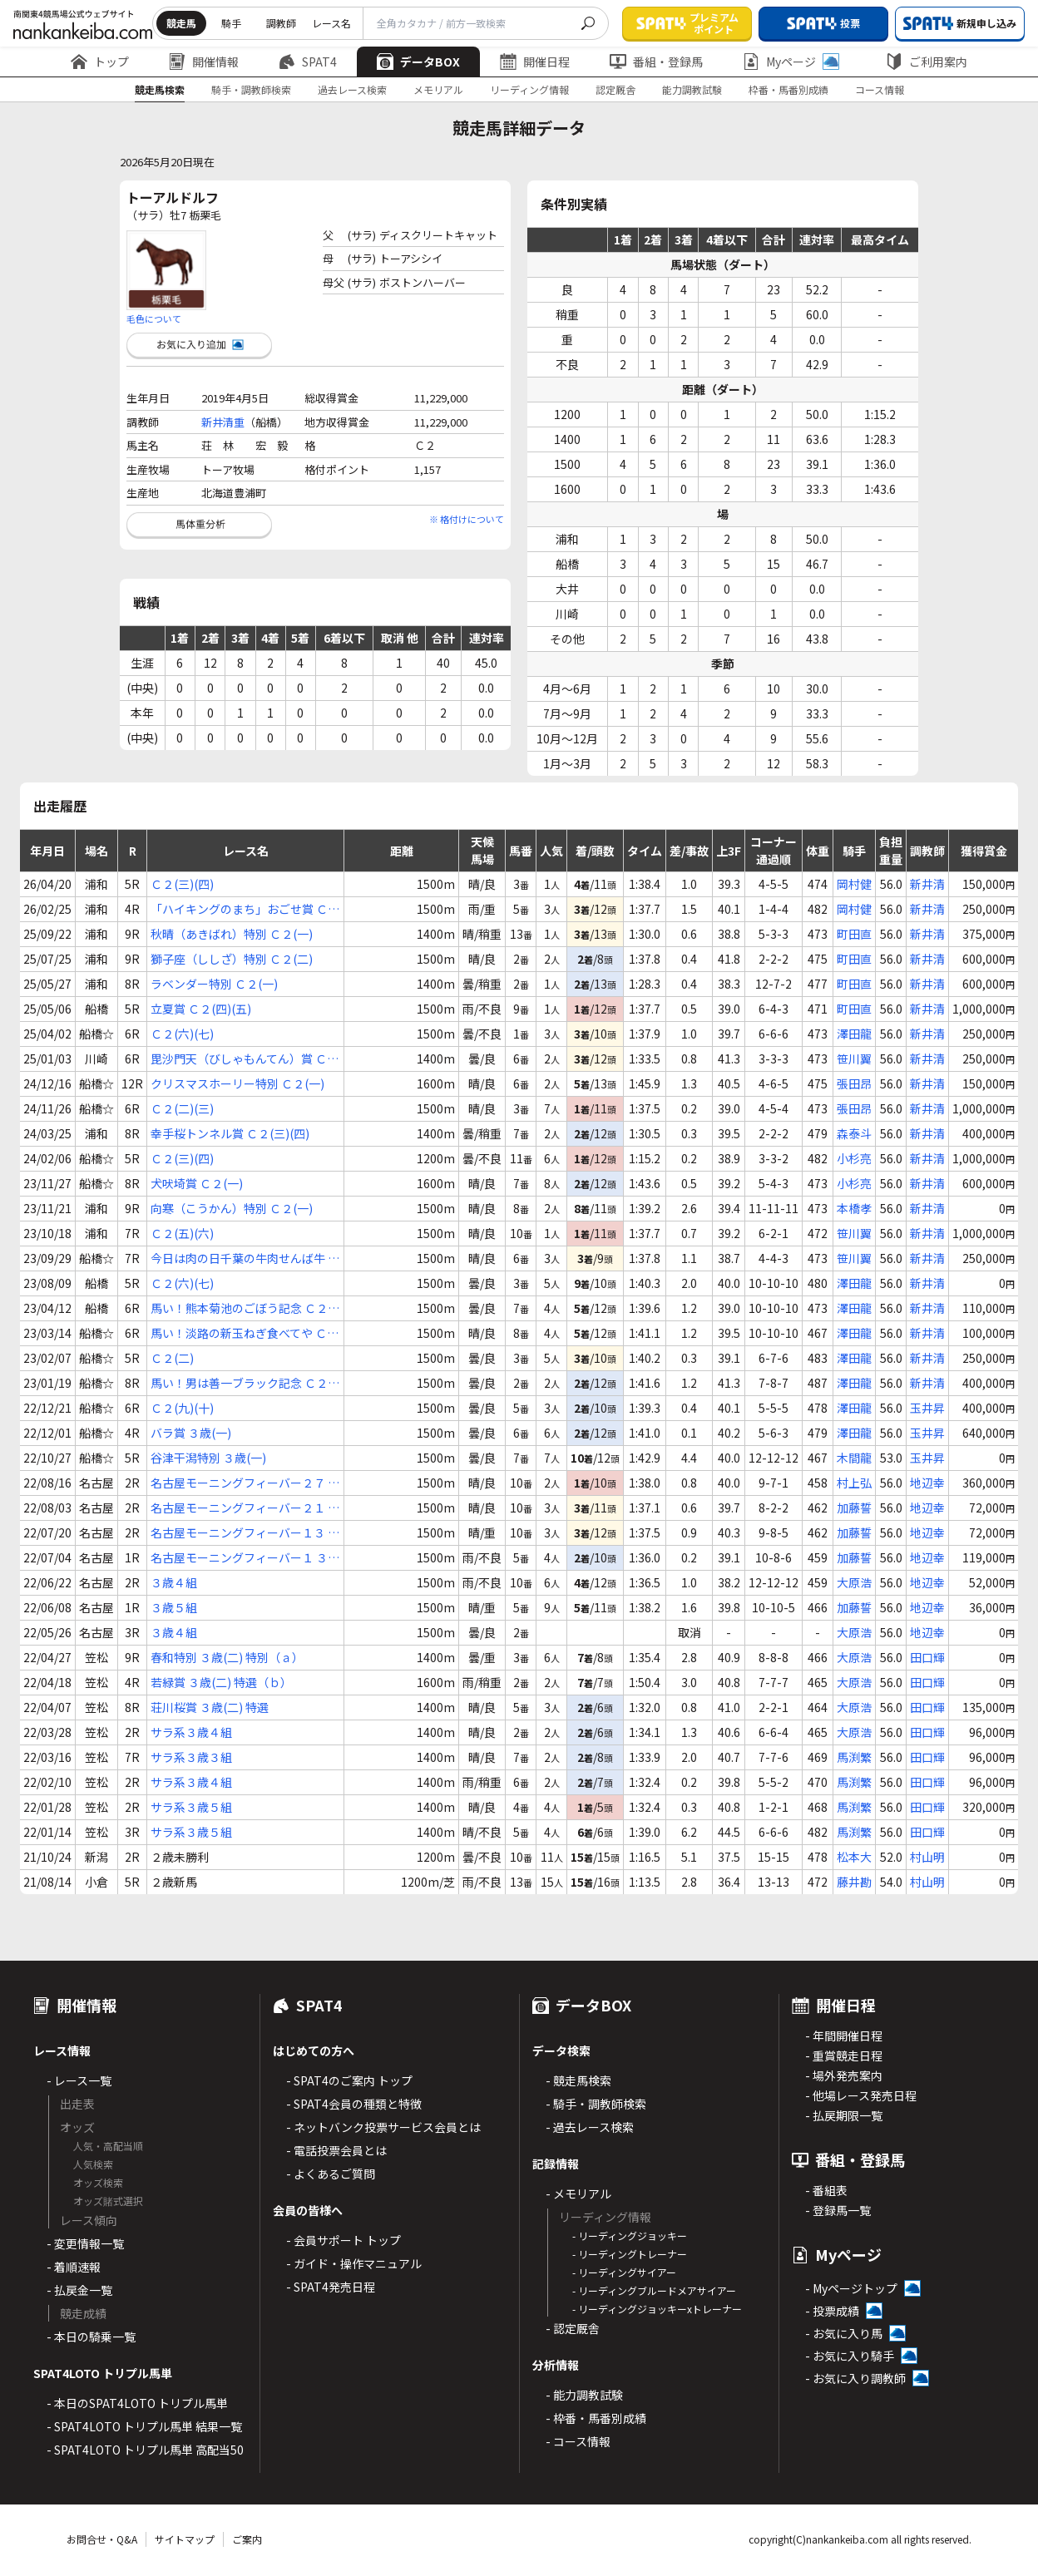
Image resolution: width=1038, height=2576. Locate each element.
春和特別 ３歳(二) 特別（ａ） (227, 1657)
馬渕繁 (854, 1757)
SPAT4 (308, 61)
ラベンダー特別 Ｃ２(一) (214, 983)
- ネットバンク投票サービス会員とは (383, 2127)
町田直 (854, 933)
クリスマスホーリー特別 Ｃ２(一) (237, 1083)
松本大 (854, 1856)
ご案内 (247, 2539)
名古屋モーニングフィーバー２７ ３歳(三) (245, 1483)
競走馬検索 (160, 89)
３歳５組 (174, 1607)
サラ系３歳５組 (191, 1807)
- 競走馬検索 (578, 2080)
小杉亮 (854, 1158)
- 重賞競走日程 (843, 2055)
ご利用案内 (926, 61)
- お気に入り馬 (843, 2333)
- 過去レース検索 (590, 2127)
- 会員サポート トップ (343, 2240)
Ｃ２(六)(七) (182, 1033)
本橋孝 (854, 1208)
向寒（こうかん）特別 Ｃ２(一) (232, 1208)
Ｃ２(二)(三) (182, 1108)
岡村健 (854, 884)
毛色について (153, 318)
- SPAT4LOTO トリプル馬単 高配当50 (145, 2449)
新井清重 (223, 422)
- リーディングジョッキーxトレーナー (657, 2309)
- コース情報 (578, 2441)
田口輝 (927, 1657)
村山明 (927, 1856)
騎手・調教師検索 (251, 89)
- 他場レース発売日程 (861, 2095)
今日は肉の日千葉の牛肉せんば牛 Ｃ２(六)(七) (245, 1258)
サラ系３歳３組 (191, 1757)
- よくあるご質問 (330, 2173)
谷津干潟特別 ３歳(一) (208, 1457)
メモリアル (438, 89)
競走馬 (181, 23)
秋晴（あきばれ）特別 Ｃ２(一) (232, 933)
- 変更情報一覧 (85, 2243)
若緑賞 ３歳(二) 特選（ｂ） (221, 1682)
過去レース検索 (352, 89)
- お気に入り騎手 (849, 2355)
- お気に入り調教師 (855, 2378)
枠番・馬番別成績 (788, 89)
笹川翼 (854, 1058)
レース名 (331, 23)
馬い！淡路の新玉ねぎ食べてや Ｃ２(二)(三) (245, 1333)
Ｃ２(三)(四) (182, 884)
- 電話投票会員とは (336, 2150)
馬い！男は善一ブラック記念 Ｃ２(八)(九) (239, 1383)
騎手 (231, 23)
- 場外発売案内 (843, 2075)
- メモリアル (578, 2193)
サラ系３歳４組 (191, 1732)
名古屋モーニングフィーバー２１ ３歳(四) (245, 1508)
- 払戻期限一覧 (843, 2115)
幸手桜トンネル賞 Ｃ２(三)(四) (230, 1133)
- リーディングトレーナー (629, 2254)
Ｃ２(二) (172, 1358)
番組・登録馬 (656, 61)
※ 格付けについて (466, 519)
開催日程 (535, 61)
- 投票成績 (832, 2310)
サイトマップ (185, 2539)
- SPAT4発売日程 (330, 2286)
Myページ (791, 61)
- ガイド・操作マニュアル (354, 2263)
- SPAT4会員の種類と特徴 (354, 2103)
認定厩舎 (615, 89)
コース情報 (879, 89)
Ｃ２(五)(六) (182, 1233)
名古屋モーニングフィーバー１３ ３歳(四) (245, 1533)
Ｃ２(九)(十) (182, 1407)
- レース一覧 (79, 2080)
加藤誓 (854, 1507)
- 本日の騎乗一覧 (91, 2336)
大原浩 (854, 1582)
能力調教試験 (692, 89)
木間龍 (854, 1457)
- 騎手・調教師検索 (596, 2103)
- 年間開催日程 (843, 2035)
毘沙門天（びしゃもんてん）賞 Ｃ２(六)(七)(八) (245, 1059)
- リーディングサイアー (624, 2272)
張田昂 (854, 1083)
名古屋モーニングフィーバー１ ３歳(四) (245, 1558)
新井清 (927, 884)
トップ (100, 61)
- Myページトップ (851, 2288)
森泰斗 (854, 1133)
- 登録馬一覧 (838, 2210)
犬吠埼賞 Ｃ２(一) (197, 1183)
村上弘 (854, 1482)
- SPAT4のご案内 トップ (349, 2080)
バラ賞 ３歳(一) (191, 1432)
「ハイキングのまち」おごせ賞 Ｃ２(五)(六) (245, 909)
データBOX (418, 61)
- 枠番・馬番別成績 (596, 2418)
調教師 (281, 23)
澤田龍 (854, 1033)
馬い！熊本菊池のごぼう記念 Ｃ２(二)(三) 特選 (239, 1308)
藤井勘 (854, 1881)
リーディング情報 (529, 89)
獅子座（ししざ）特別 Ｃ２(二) (232, 958)
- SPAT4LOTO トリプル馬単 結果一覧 (144, 2426)
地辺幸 (927, 1482)
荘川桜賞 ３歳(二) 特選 (210, 1707)
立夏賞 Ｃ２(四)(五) (201, 1008)
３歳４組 (174, 1582)
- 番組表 (826, 2190)
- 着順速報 (74, 2266)
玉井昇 (927, 1407)
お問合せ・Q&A (102, 2539)
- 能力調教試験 (584, 2394)
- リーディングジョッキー (629, 2235)
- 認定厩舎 (573, 2328)
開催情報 (204, 61)
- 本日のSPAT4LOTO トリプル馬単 (137, 2403)
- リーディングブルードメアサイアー (654, 2290)
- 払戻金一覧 (79, 2290)
